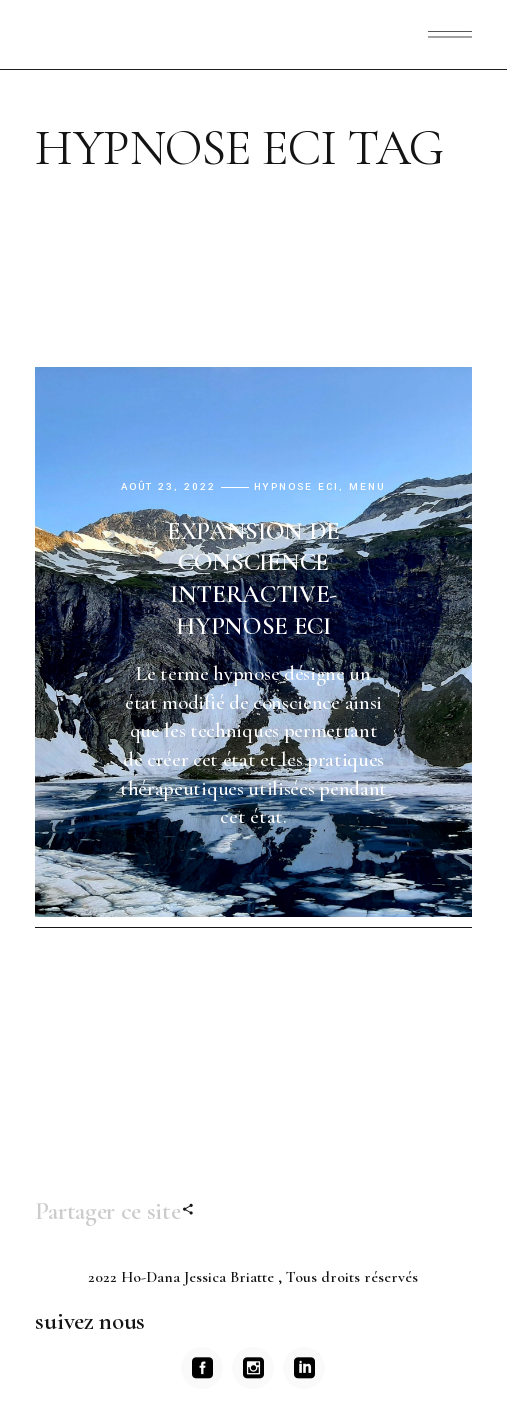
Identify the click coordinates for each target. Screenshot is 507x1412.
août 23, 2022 (168, 487)
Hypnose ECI (297, 487)
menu (367, 487)
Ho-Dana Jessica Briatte (199, 1277)
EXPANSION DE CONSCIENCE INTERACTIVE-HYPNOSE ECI (253, 579)
